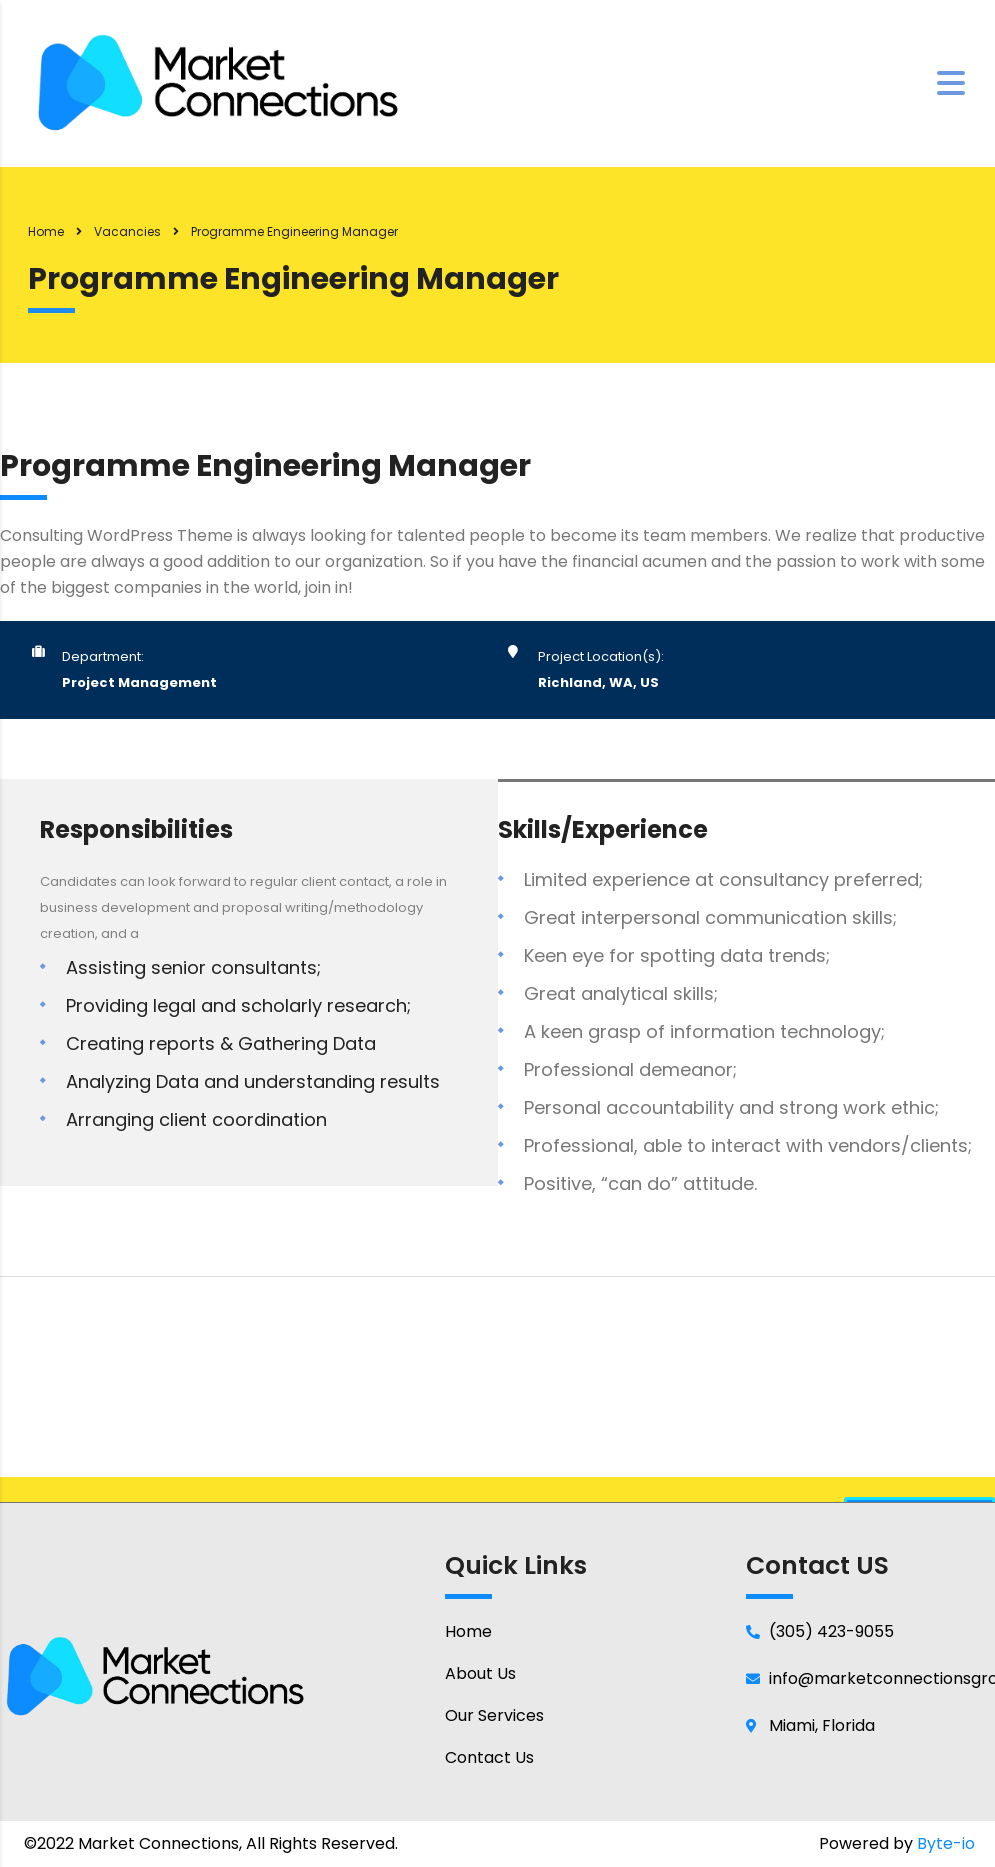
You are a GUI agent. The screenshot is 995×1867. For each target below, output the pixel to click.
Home (46, 231)
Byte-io (946, 1843)
